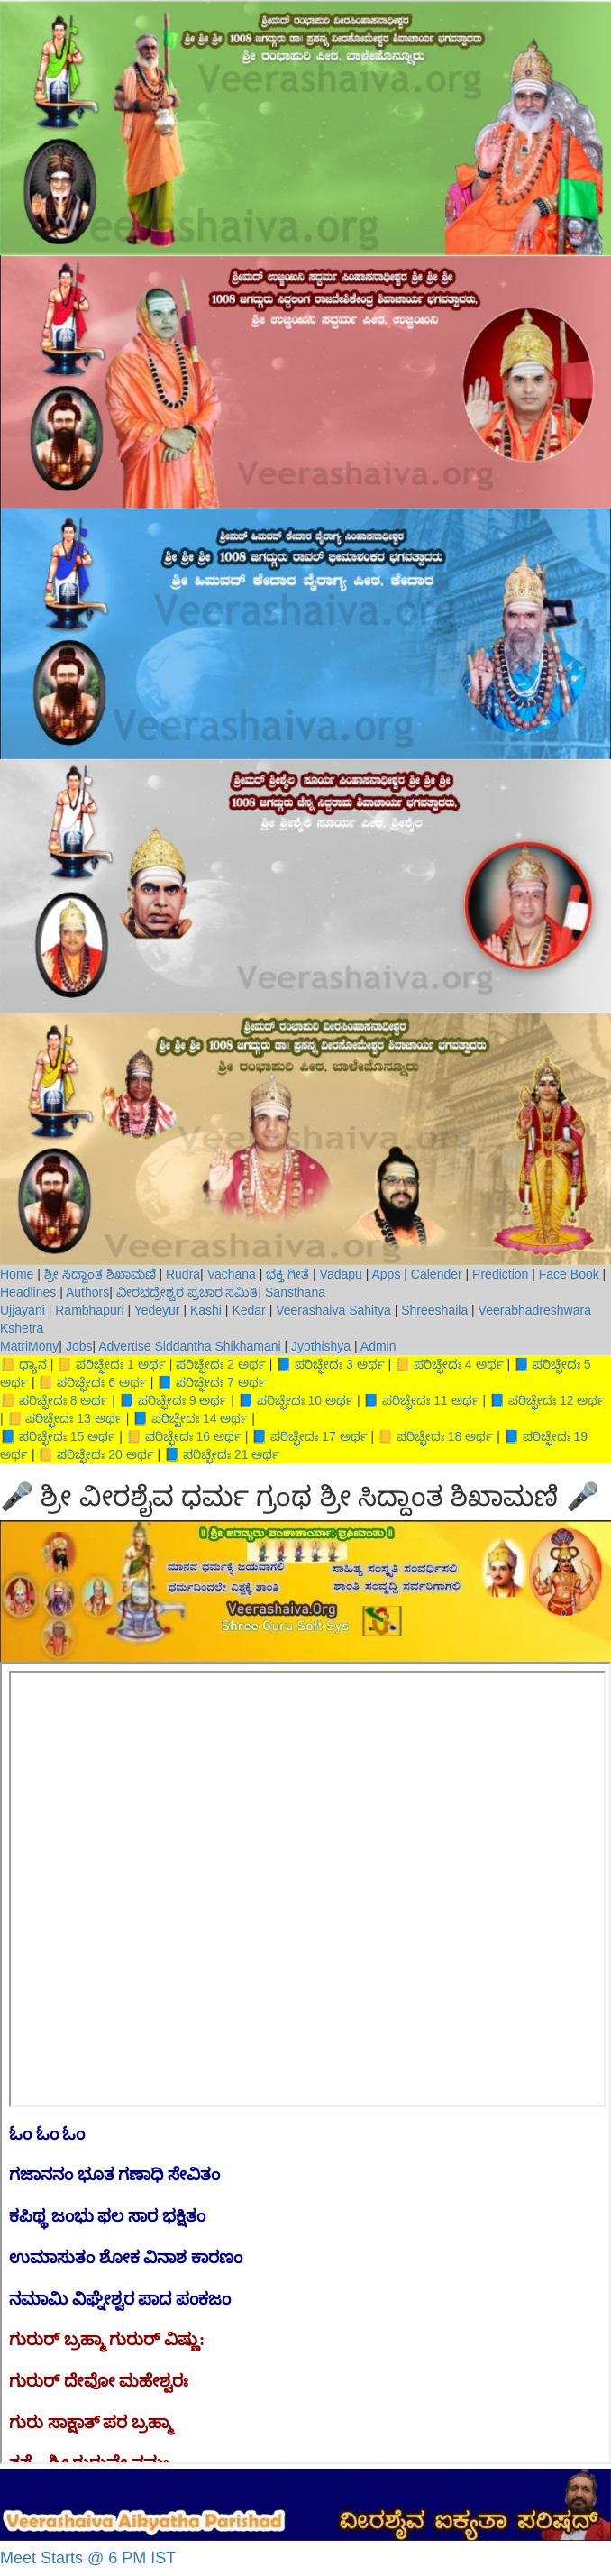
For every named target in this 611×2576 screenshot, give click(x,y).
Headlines (28, 1292)
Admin (378, 1346)
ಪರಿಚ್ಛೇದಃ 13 (59, 1418)
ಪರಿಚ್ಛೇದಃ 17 (304, 1436)
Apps (386, 1274)
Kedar (248, 1310)
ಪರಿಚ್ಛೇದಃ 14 (185, 1418)
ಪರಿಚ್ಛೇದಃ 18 (431, 1436)
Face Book (569, 1274)
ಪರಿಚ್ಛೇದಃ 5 (562, 1364)
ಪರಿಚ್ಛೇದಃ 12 (542, 1400)
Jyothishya (321, 1346)
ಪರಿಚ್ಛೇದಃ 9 (169, 1400)
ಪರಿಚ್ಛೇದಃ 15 (53, 1436)
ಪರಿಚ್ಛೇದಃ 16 (179, 1436)
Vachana (231, 1274)
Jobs (79, 1346)
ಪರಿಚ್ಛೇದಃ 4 (445, 1364)
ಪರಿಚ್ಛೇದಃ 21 (217, 1454)
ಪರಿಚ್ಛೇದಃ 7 (207, 1382)
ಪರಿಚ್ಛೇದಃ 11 (416, 1400)
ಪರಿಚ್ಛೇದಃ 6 (88, 1382)
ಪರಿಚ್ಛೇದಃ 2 (207, 1364)
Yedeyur (157, 1310)
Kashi (206, 1310)
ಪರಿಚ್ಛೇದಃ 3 (326, 1364)
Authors (87, 1292)
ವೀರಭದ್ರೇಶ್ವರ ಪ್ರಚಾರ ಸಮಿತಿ (187, 1292)
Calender (436, 1274)
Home (18, 1274)
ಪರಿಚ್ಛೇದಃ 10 (291, 1400)
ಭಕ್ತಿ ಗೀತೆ (287, 1274)
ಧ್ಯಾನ (34, 1364)
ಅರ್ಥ (153, 1364)
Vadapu (341, 1274)
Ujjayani (24, 1310)
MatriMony (29, 1346)
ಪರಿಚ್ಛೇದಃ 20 (91, 1454)
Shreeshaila (434, 1310)
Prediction (500, 1274)
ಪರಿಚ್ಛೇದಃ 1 (107, 1364)
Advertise (124, 1346)
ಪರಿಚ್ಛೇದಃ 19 (555, 1436)
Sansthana (295, 1292)
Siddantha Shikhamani (217, 1346)
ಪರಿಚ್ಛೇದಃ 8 (50, 1400)
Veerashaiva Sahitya (333, 1310)
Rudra (183, 1274)
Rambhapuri (91, 1310)
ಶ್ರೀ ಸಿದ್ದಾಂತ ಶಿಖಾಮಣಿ (100, 1274)
